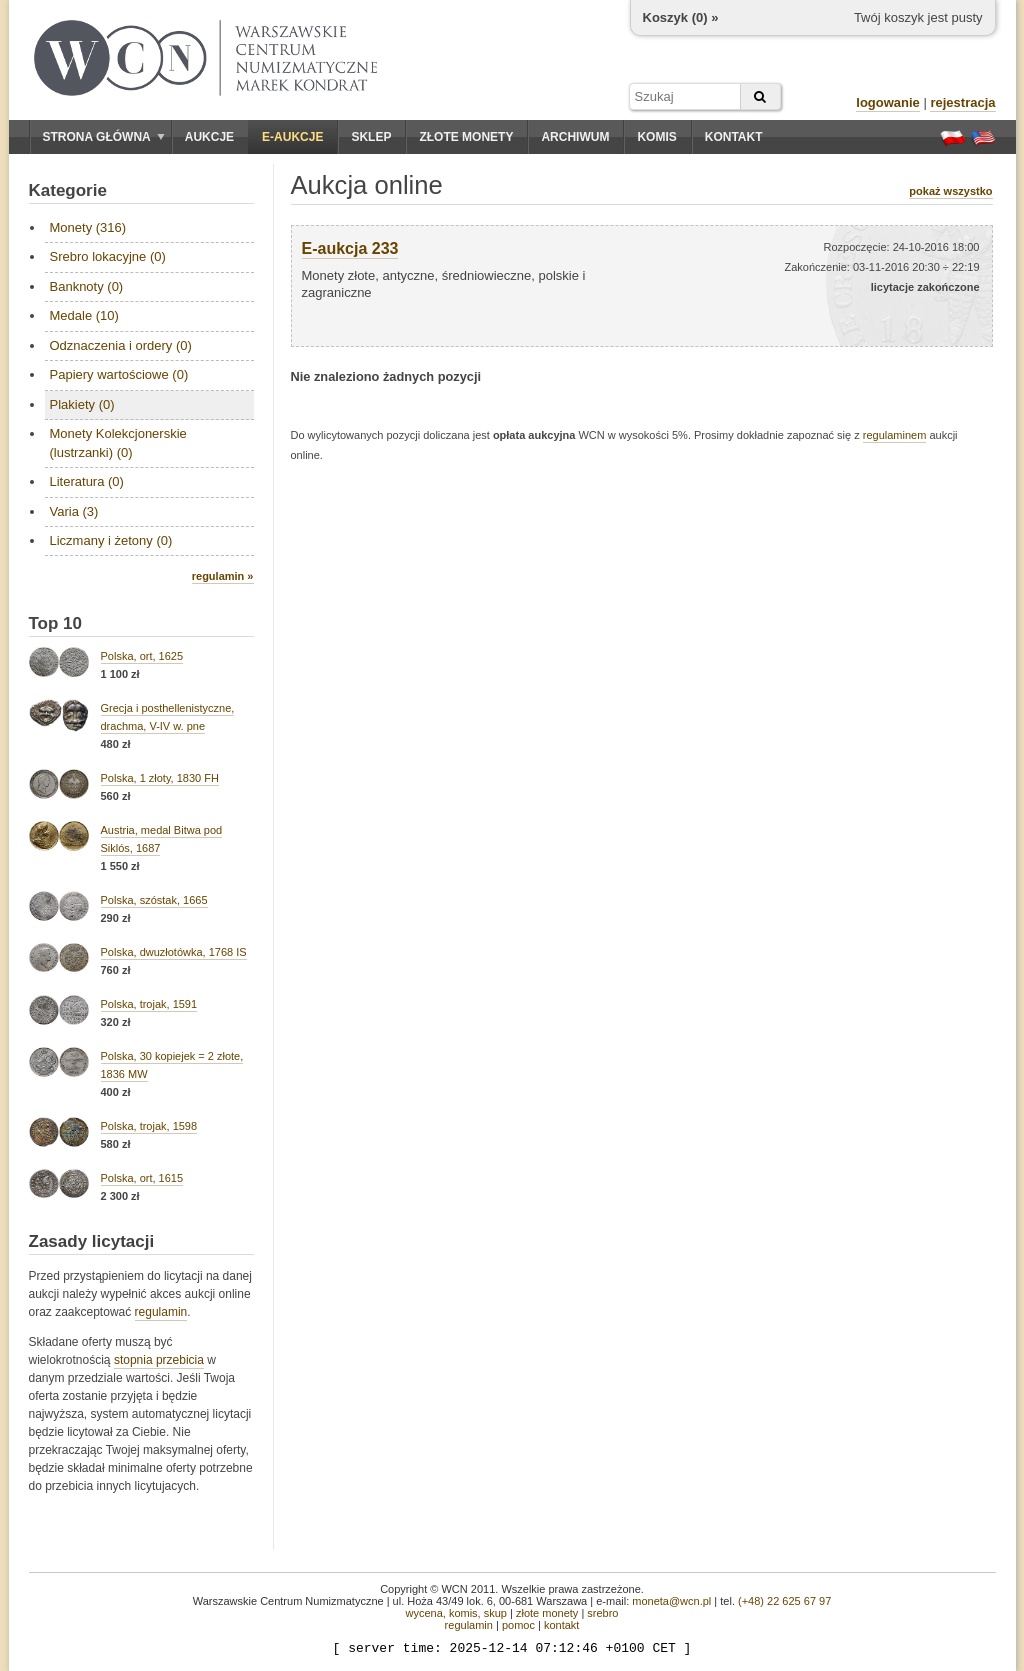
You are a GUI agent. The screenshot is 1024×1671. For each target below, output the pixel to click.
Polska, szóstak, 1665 (154, 900)
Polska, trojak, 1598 (149, 1126)
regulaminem (895, 435)
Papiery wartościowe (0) (119, 374)
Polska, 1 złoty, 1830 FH (160, 778)
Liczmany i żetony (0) (111, 540)
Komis (656, 137)
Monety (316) (88, 227)
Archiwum (575, 137)
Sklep (371, 137)
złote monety (547, 1613)
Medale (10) (84, 315)
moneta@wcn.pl (671, 1601)
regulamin (161, 1312)
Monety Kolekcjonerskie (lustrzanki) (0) (118, 442)
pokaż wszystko (950, 191)
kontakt (561, 1625)
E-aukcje (292, 137)
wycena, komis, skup (455, 1613)
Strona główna (104, 137)
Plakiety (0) (82, 404)
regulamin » (223, 576)
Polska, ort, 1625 (142, 656)
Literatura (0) (87, 481)
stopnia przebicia (159, 1360)
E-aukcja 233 (350, 248)
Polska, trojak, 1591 (149, 1004)
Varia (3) (74, 511)
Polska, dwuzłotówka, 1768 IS (174, 952)
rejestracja (962, 102)
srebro (602, 1613)
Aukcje (209, 137)
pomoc (518, 1625)
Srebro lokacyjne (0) (108, 256)
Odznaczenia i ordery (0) (121, 345)
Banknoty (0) (87, 286)
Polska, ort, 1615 (142, 1178)
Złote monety (466, 137)
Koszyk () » (681, 17)
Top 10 (56, 623)
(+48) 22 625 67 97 (784, 1601)
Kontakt (734, 137)
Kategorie (68, 190)
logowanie (888, 102)
